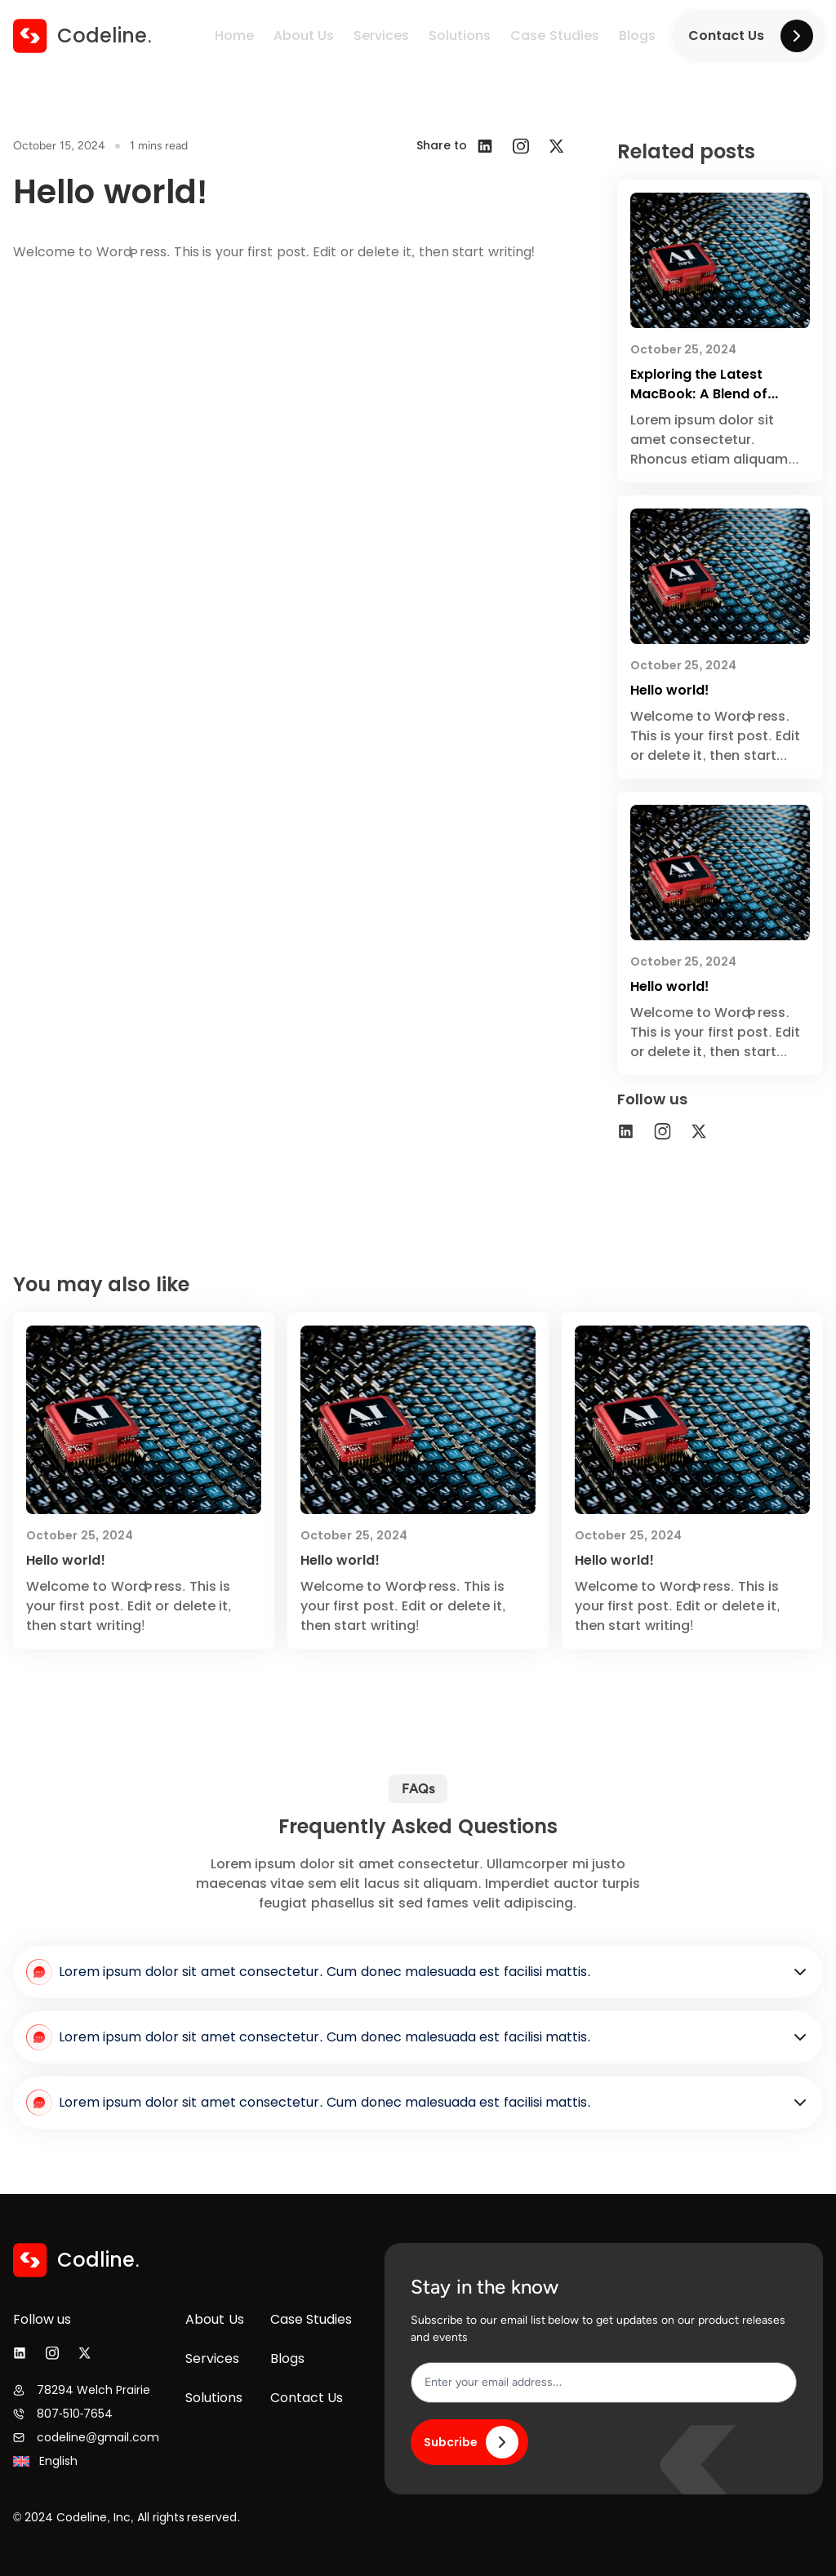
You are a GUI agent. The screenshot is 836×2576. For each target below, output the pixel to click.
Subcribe (471, 2442)
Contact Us (750, 36)
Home (234, 35)
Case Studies (554, 35)
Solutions (460, 35)
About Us (303, 35)
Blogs (637, 35)
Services (381, 35)
